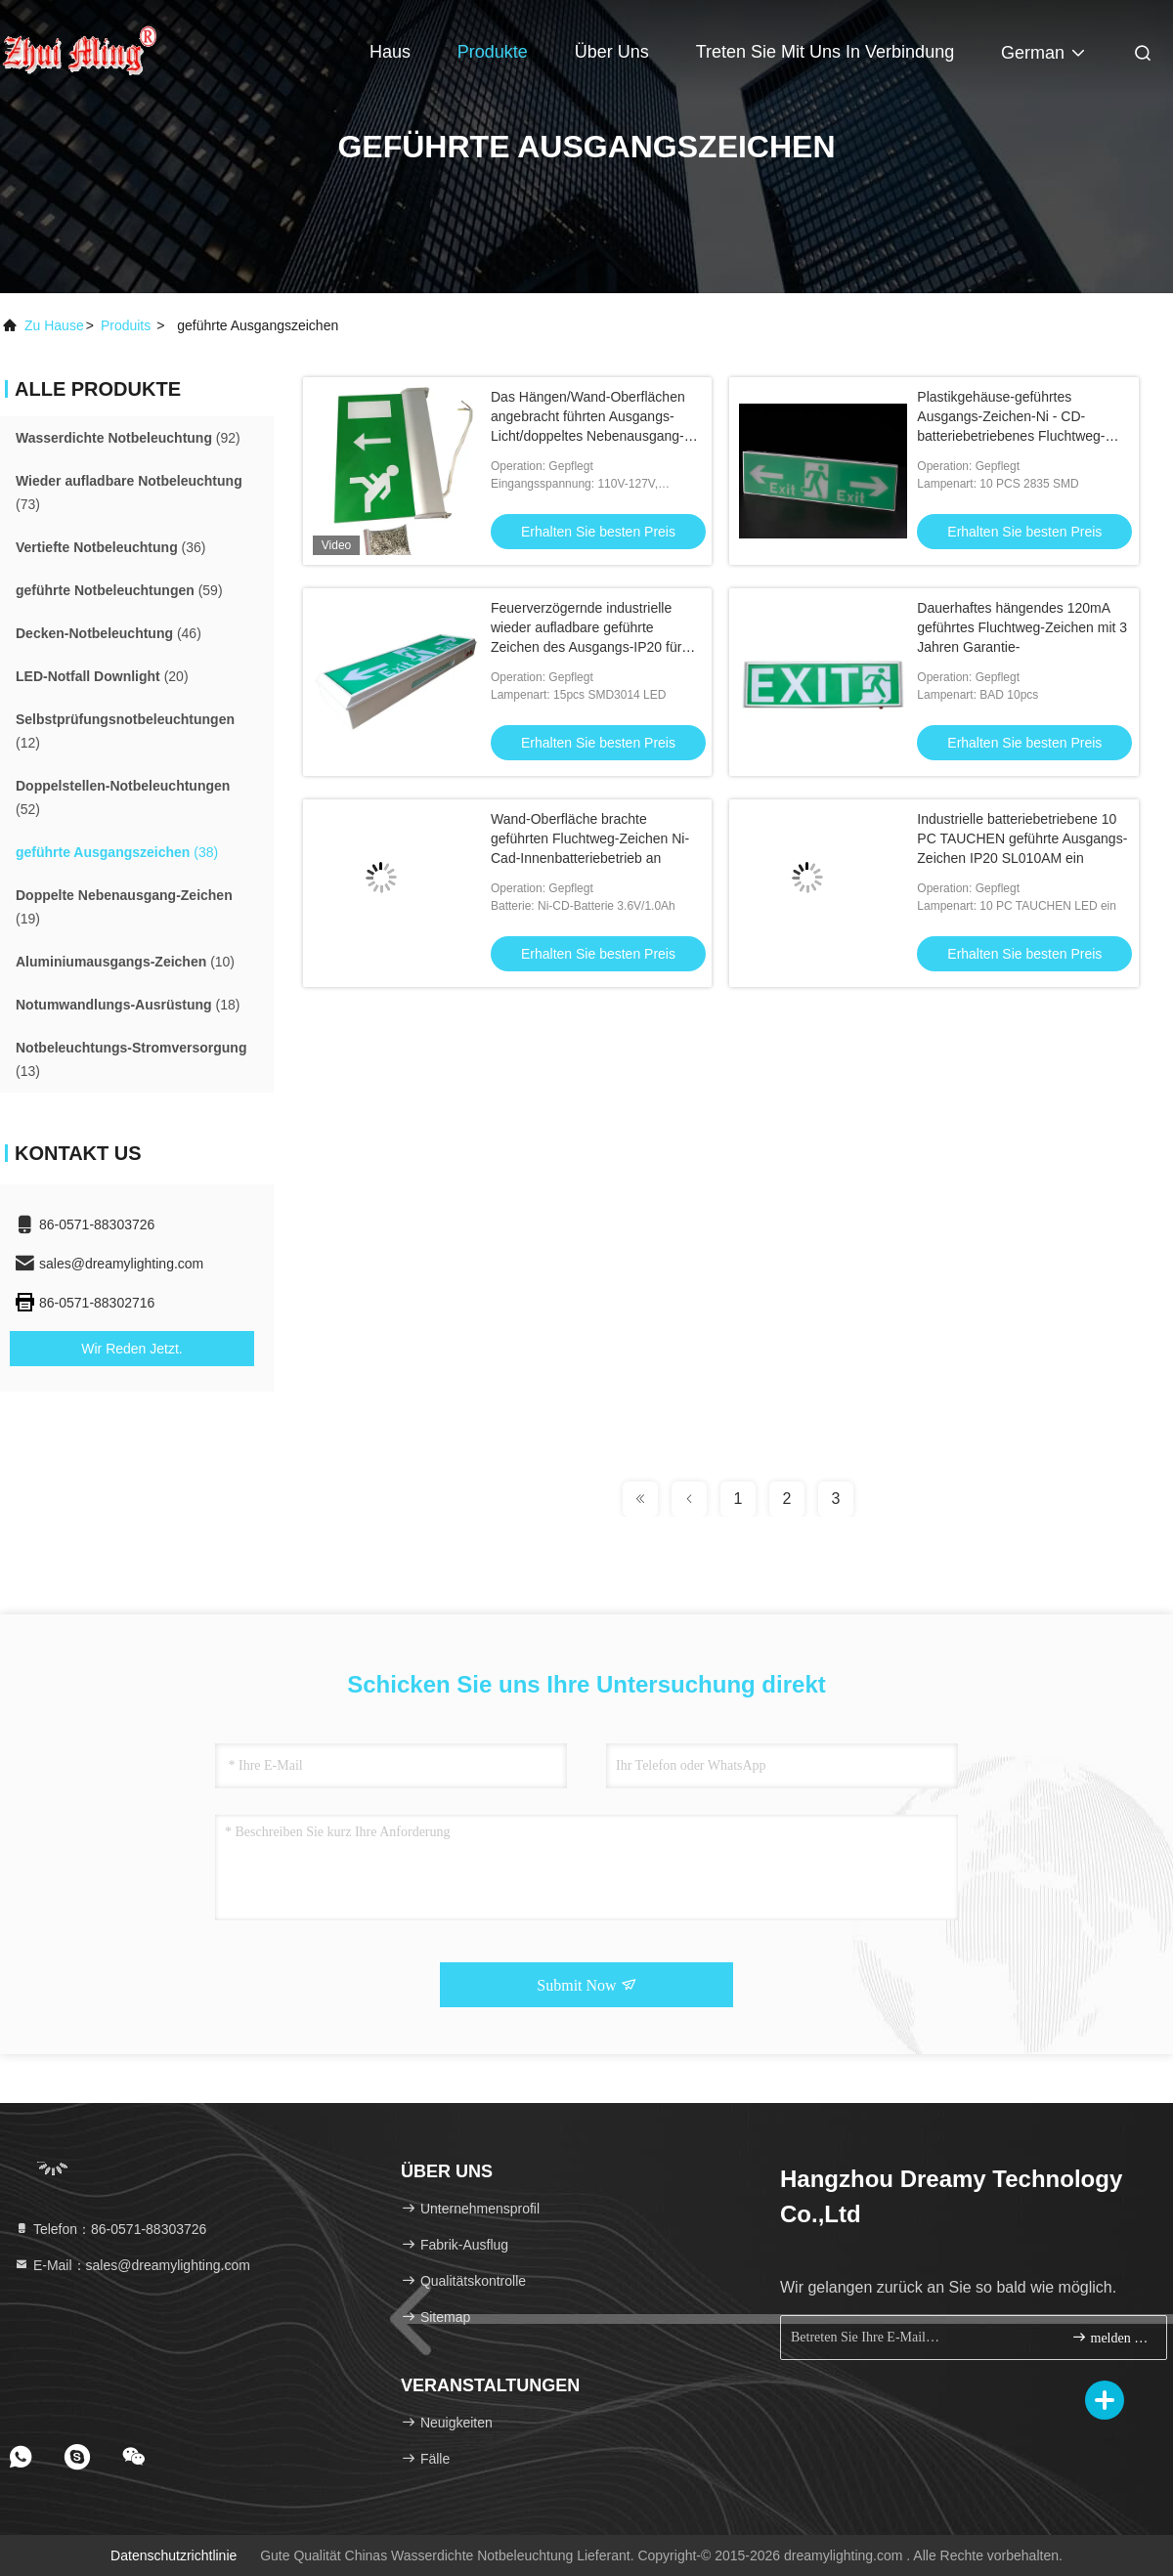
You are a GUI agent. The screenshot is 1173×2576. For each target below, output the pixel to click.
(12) (125, 731)
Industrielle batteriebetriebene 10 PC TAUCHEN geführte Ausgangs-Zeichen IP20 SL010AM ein (1022, 838)
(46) (108, 633)
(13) (131, 1059)
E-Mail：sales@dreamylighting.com (132, 2265)
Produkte (492, 52)
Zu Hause (54, 325)
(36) (110, 547)
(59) (119, 590)
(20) (102, 676)
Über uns (612, 52)
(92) (128, 438)
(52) (123, 797)
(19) (124, 906)
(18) (127, 1004)
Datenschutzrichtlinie (173, 2555)
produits (126, 325)
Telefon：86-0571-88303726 (110, 2229)
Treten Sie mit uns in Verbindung (825, 52)
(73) (129, 492)
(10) (125, 961)
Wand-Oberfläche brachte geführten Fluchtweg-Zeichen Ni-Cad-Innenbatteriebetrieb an (590, 838)
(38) (117, 852)
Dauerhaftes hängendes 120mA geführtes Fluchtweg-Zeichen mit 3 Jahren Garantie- (1022, 627)
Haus (390, 52)
